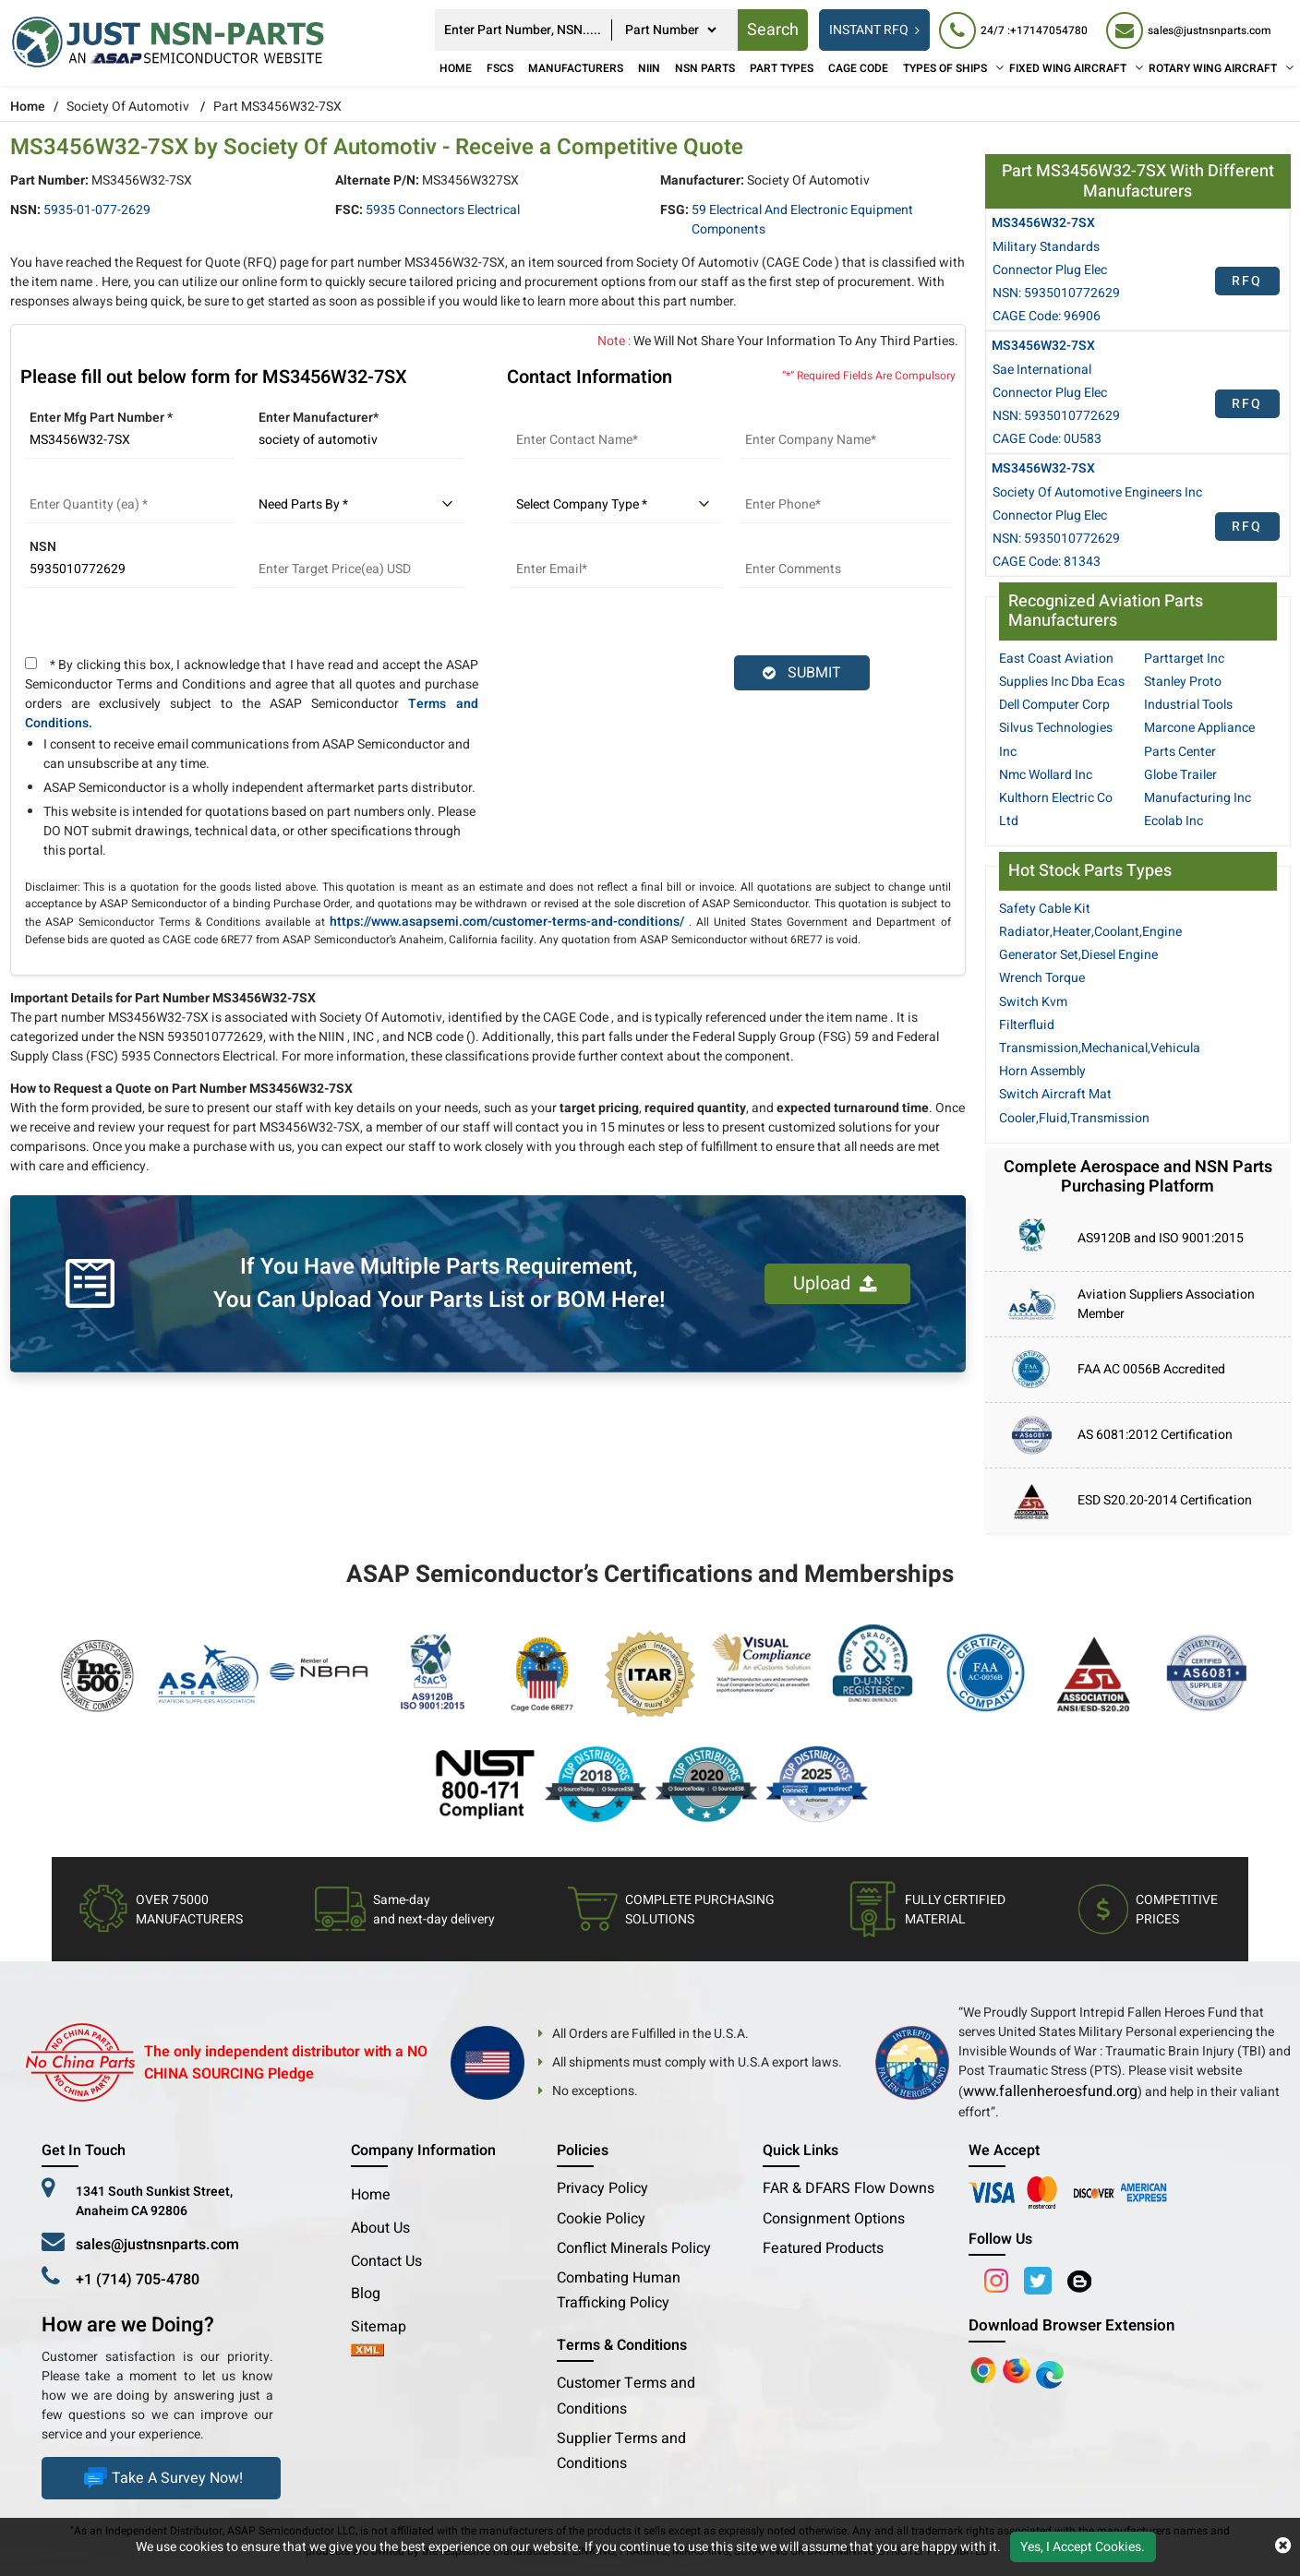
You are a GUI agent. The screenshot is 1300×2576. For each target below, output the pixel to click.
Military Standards (1046, 247)
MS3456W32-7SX (1043, 223)
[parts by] (359, 504)
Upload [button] (835, 1283)
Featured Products (823, 2248)
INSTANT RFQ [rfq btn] (874, 30)
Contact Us (386, 2261)
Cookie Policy (601, 2219)
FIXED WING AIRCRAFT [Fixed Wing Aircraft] (1067, 68)
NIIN (649, 68)
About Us (380, 2228)
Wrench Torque (1042, 978)
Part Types (781, 68)
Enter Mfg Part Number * (101, 417)
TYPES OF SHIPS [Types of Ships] (945, 68)
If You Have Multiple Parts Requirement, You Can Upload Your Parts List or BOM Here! (439, 1283)
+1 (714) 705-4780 (137, 2280)
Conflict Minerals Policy (634, 2248)
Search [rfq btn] (773, 30)
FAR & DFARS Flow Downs (848, 2188)
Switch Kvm (1033, 1002)
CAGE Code (858, 68)
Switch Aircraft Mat (1055, 1094)
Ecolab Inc (1173, 821)
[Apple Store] (985, 2369)
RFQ (1247, 281)
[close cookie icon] (1283, 2546)
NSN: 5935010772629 (1056, 293)
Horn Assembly (1042, 1071)
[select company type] (617, 504)
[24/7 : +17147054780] (1013, 30)
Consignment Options (834, 2219)
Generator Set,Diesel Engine (1078, 955)
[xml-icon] (367, 2352)
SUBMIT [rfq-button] (802, 673)
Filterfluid (1026, 1025)
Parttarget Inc (1184, 658)
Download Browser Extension (1071, 2325)
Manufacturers (575, 68)
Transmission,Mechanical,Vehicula (1099, 1048)
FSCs (500, 68)
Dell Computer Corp (1054, 704)
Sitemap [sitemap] (386, 2327)
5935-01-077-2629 (96, 210)
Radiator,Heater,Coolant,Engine (1090, 931)
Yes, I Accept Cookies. (1082, 2547)
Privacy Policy (602, 2188)
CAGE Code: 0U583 (1047, 439)
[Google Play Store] (1018, 2369)
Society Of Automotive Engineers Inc (1097, 492)
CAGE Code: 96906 (1047, 316)
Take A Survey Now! (161, 2478)
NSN (43, 547)
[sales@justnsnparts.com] (1188, 30)
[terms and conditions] (31, 663)
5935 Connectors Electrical (443, 210)
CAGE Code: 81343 (1047, 561)
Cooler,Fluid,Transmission (1074, 1118)
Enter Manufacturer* (319, 417)
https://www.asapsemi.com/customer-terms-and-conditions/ (507, 921)
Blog (365, 2293)
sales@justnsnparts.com (157, 2245)
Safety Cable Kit (1044, 908)
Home (455, 68)
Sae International (1042, 369)
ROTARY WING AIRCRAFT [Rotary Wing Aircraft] (1213, 68)
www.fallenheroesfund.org (1050, 2091)
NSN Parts (705, 68)
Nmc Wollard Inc (1045, 775)
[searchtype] (670, 30)
